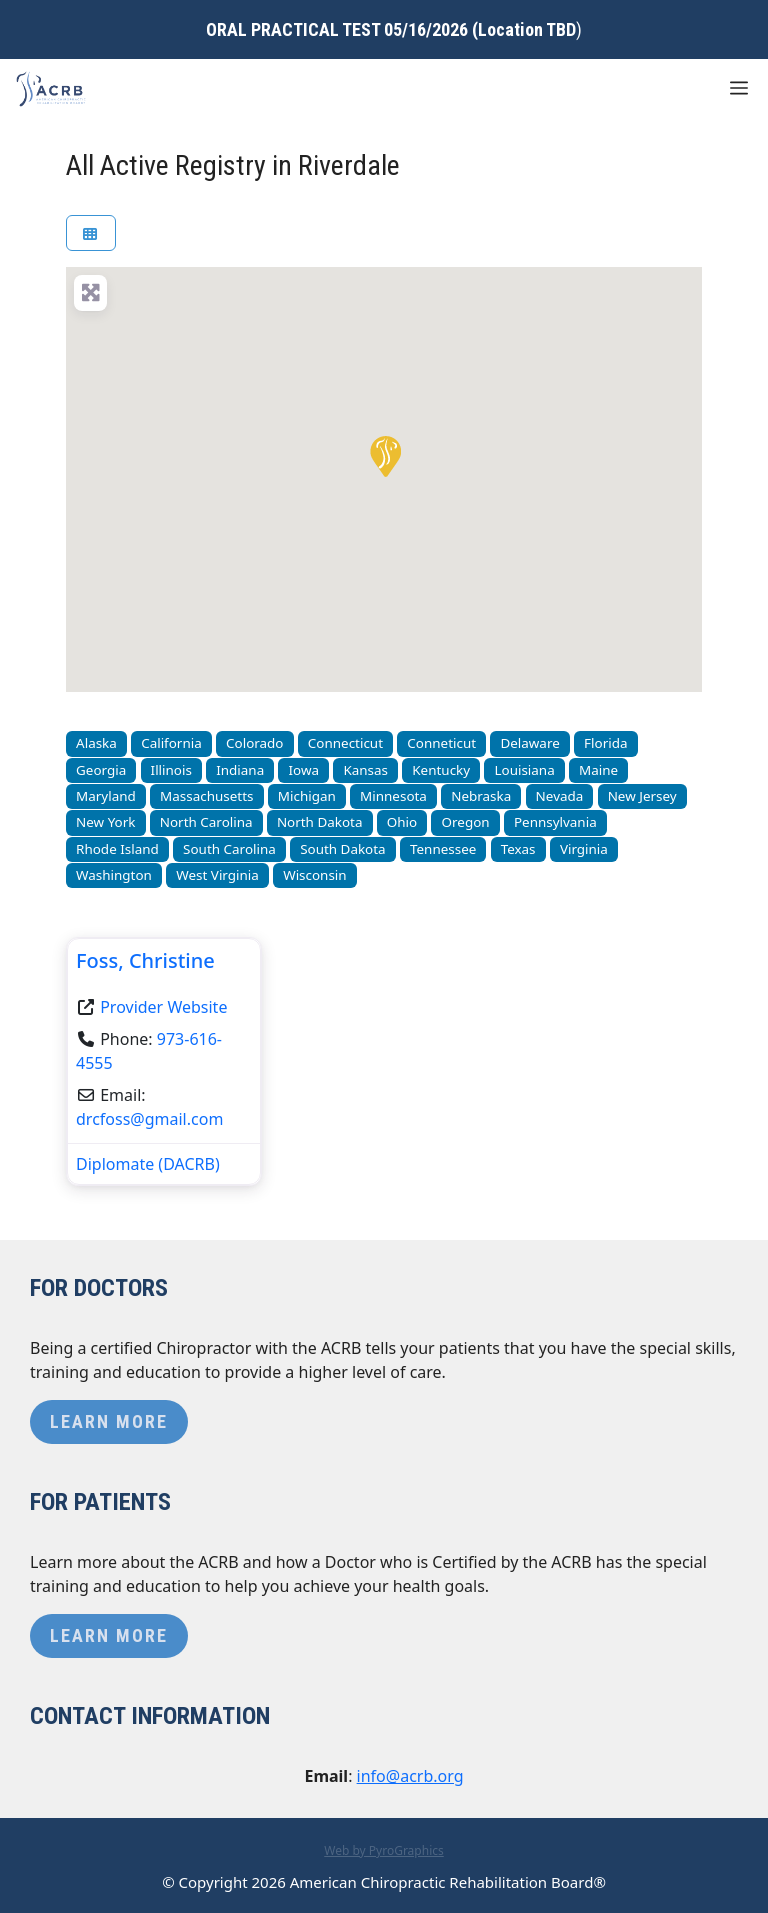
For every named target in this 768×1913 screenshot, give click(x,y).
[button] (384, 455)
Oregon (466, 822)
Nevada (560, 796)
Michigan (307, 796)
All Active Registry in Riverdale (233, 165)
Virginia (584, 849)
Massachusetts (206, 796)
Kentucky (441, 770)
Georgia (101, 770)
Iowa (304, 770)
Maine (598, 770)
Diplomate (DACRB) (148, 1164)
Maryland (106, 796)
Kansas (365, 770)
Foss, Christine (145, 960)
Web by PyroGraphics (384, 1850)
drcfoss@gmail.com (149, 1119)
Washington (114, 875)
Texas (518, 849)
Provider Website (163, 1007)
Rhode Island (117, 849)
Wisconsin (315, 875)
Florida (605, 743)
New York (105, 822)
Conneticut (441, 743)
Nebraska (481, 796)
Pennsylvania (555, 822)
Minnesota (393, 796)
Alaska (96, 743)
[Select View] (91, 233)
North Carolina (206, 822)
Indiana (240, 770)
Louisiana (524, 770)
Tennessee (443, 849)
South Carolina (229, 849)
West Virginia (217, 875)
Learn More (109, 1421)
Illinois (171, 770)
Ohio (402, 822)
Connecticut (345, 743)
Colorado (254, 743)
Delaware (529, 743)
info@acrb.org (410, 1776)
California (171, 743)
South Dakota (343, 849)
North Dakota (320, 822)
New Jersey (642, 796)
